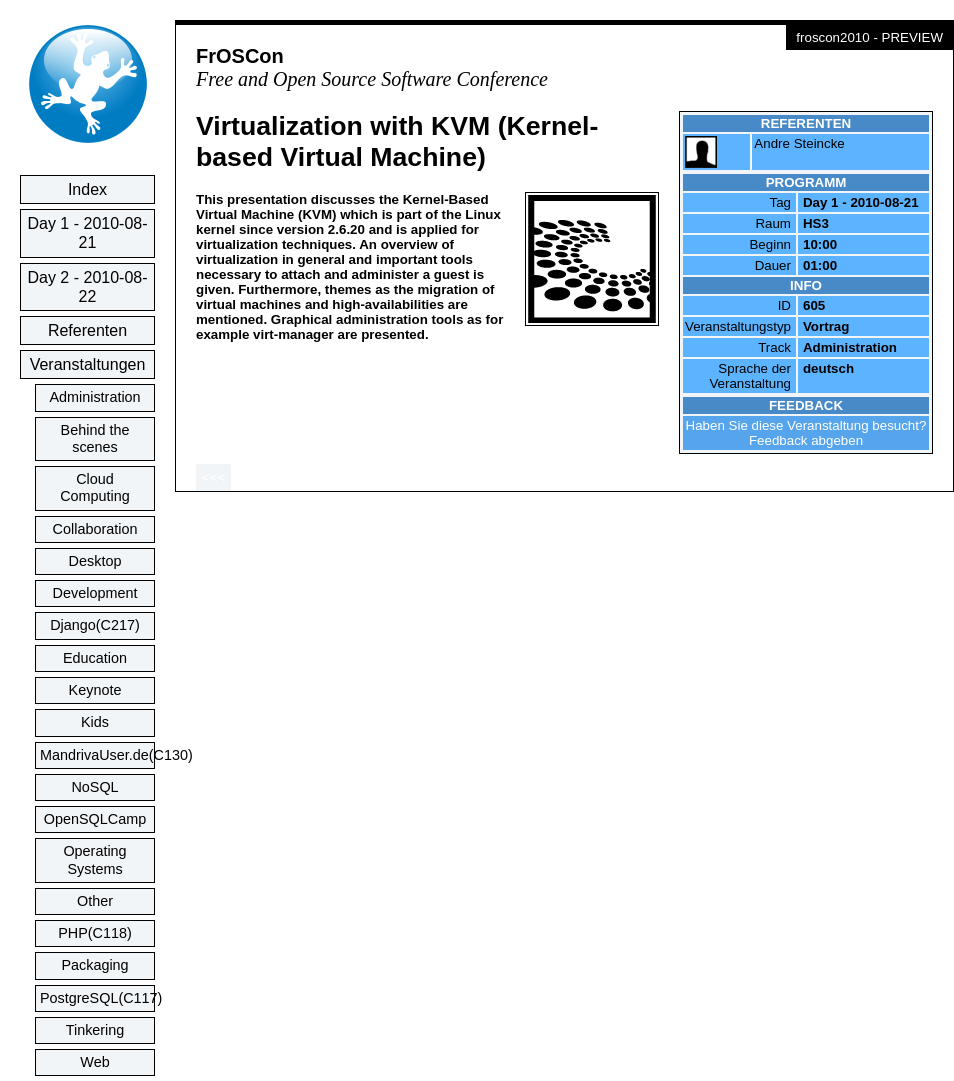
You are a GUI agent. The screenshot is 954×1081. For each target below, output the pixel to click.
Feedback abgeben (806, 440)
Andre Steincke (799, 143)
